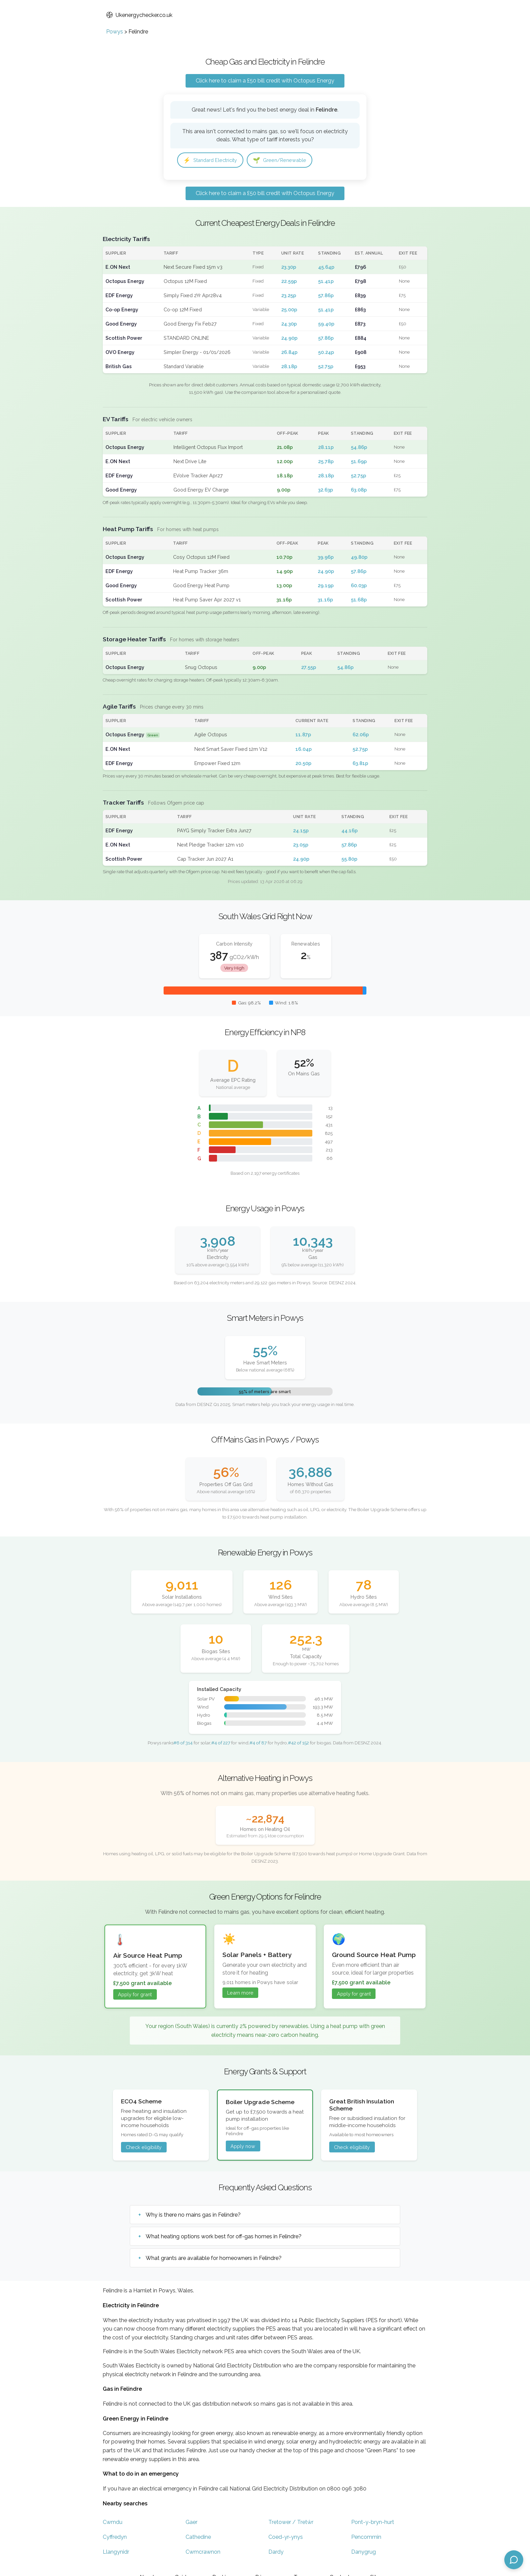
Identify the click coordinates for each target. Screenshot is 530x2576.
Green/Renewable (289, 160)
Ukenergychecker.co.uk (139, 15)
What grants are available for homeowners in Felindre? (214, 2260)
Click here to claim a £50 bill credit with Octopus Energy (265, 80)
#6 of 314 (183, 1744)
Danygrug (363, 2553)
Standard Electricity (214, 160)
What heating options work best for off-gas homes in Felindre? (224, 2238)
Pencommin (366, 2538)
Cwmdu (112, 2523)
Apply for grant (135, 1996)
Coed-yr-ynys (285, 2538)
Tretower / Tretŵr (290, 2523)
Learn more (240, 1994)
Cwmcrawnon (203, 2553)
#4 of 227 (220, 1744)
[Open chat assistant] (513, 2559)
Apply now (243, 2147)
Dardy (276, 2553)
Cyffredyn (115, 2538)
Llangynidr (116, 2553)
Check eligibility (144, 2149)
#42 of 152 (298, 1744)
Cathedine (198, 2538)
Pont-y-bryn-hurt (372, 2523)
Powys (114, 31)
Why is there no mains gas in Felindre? (193, 2216)
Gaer (191, 2523)
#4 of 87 (258, 1744)
